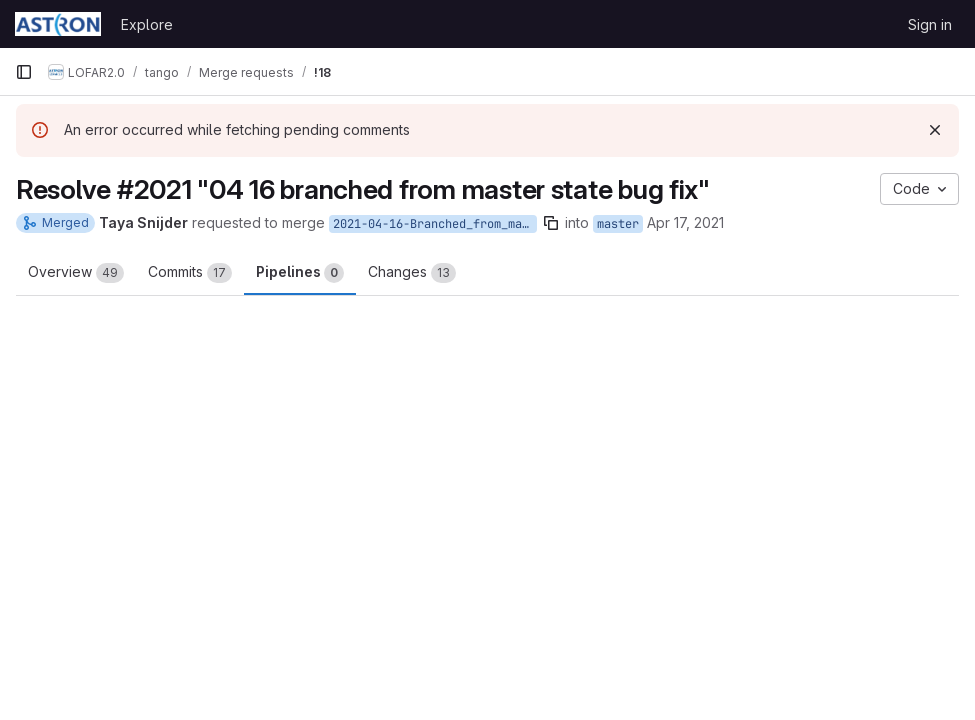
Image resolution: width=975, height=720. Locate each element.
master (618, 224)
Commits (190, 273)
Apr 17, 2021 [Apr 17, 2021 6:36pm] (685, 222)
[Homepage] (58, 24)
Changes (412, 273)
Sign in (930, 24)
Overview (76, 273)
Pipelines (300, 273)
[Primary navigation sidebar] (24, 72)
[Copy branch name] (551, 223)
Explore (147, 24)
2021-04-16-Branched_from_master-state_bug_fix (435, 224)
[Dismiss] (935, 130)
